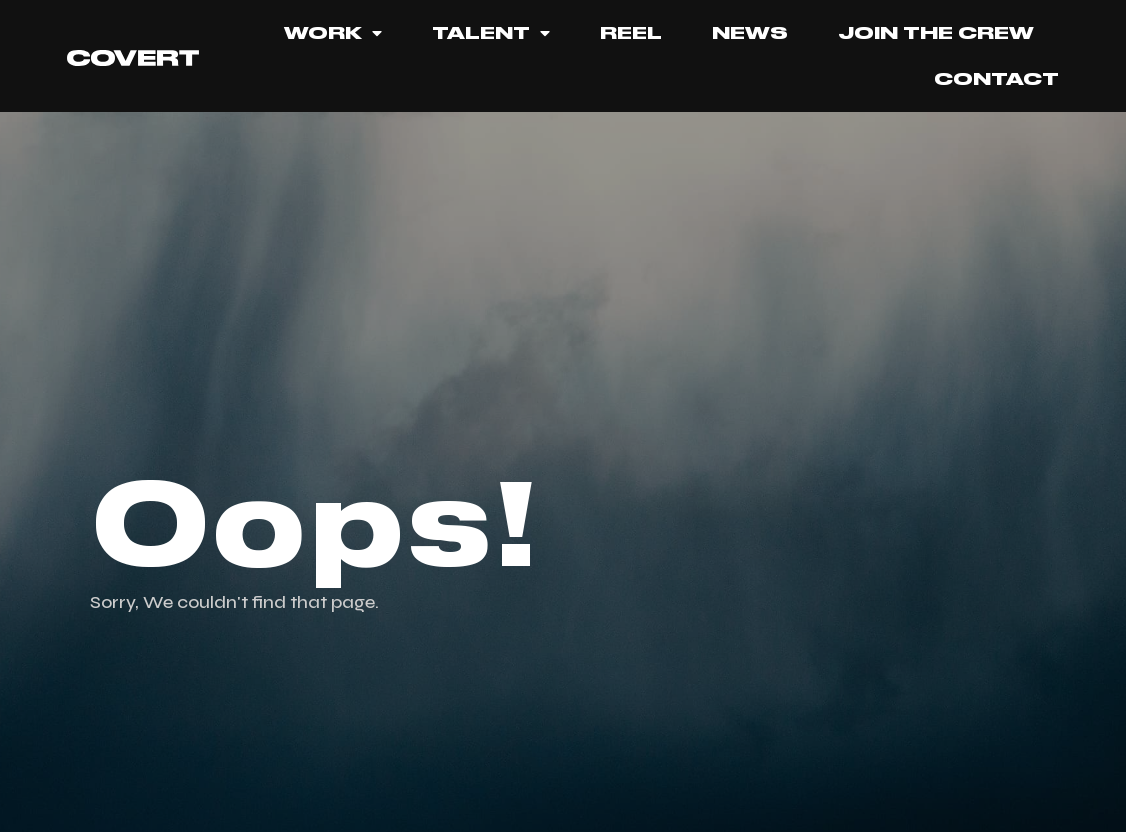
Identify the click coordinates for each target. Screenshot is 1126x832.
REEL (631, 33)
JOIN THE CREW (936, 33)
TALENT (491, 33)
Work (333, 33)
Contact (996, 79)
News (750, 33)
